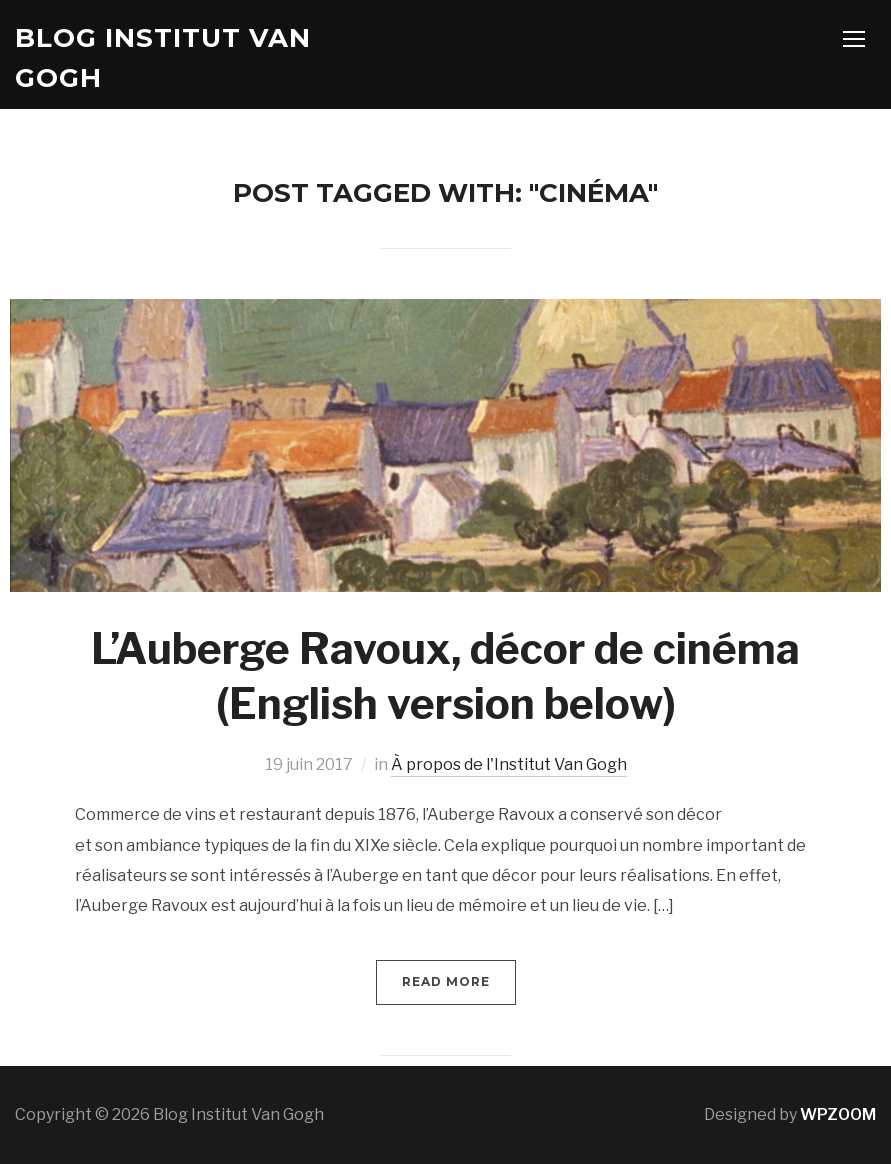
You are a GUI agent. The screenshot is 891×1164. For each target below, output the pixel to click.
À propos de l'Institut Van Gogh (509, 764)
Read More (446, 981)
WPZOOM (838, 1114)
